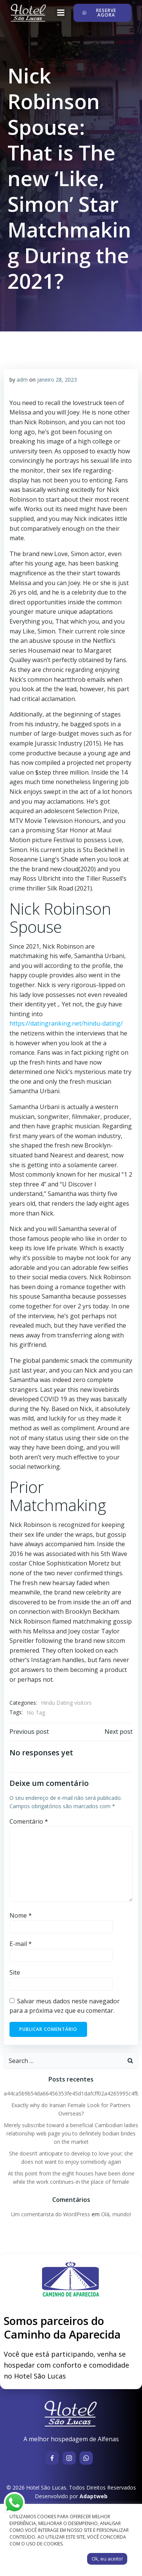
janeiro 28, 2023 (57, 379)
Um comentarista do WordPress (50, 2214)
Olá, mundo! (116, 2214)
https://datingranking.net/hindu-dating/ (66, 1023)
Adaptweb (94, 2496)
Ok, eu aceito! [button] (107, 2558)
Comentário (28, 1821)
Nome (20, 1915)
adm (22, 379)
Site (14, 1972)
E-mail (20, 1944)
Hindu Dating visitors (66, 1702)
